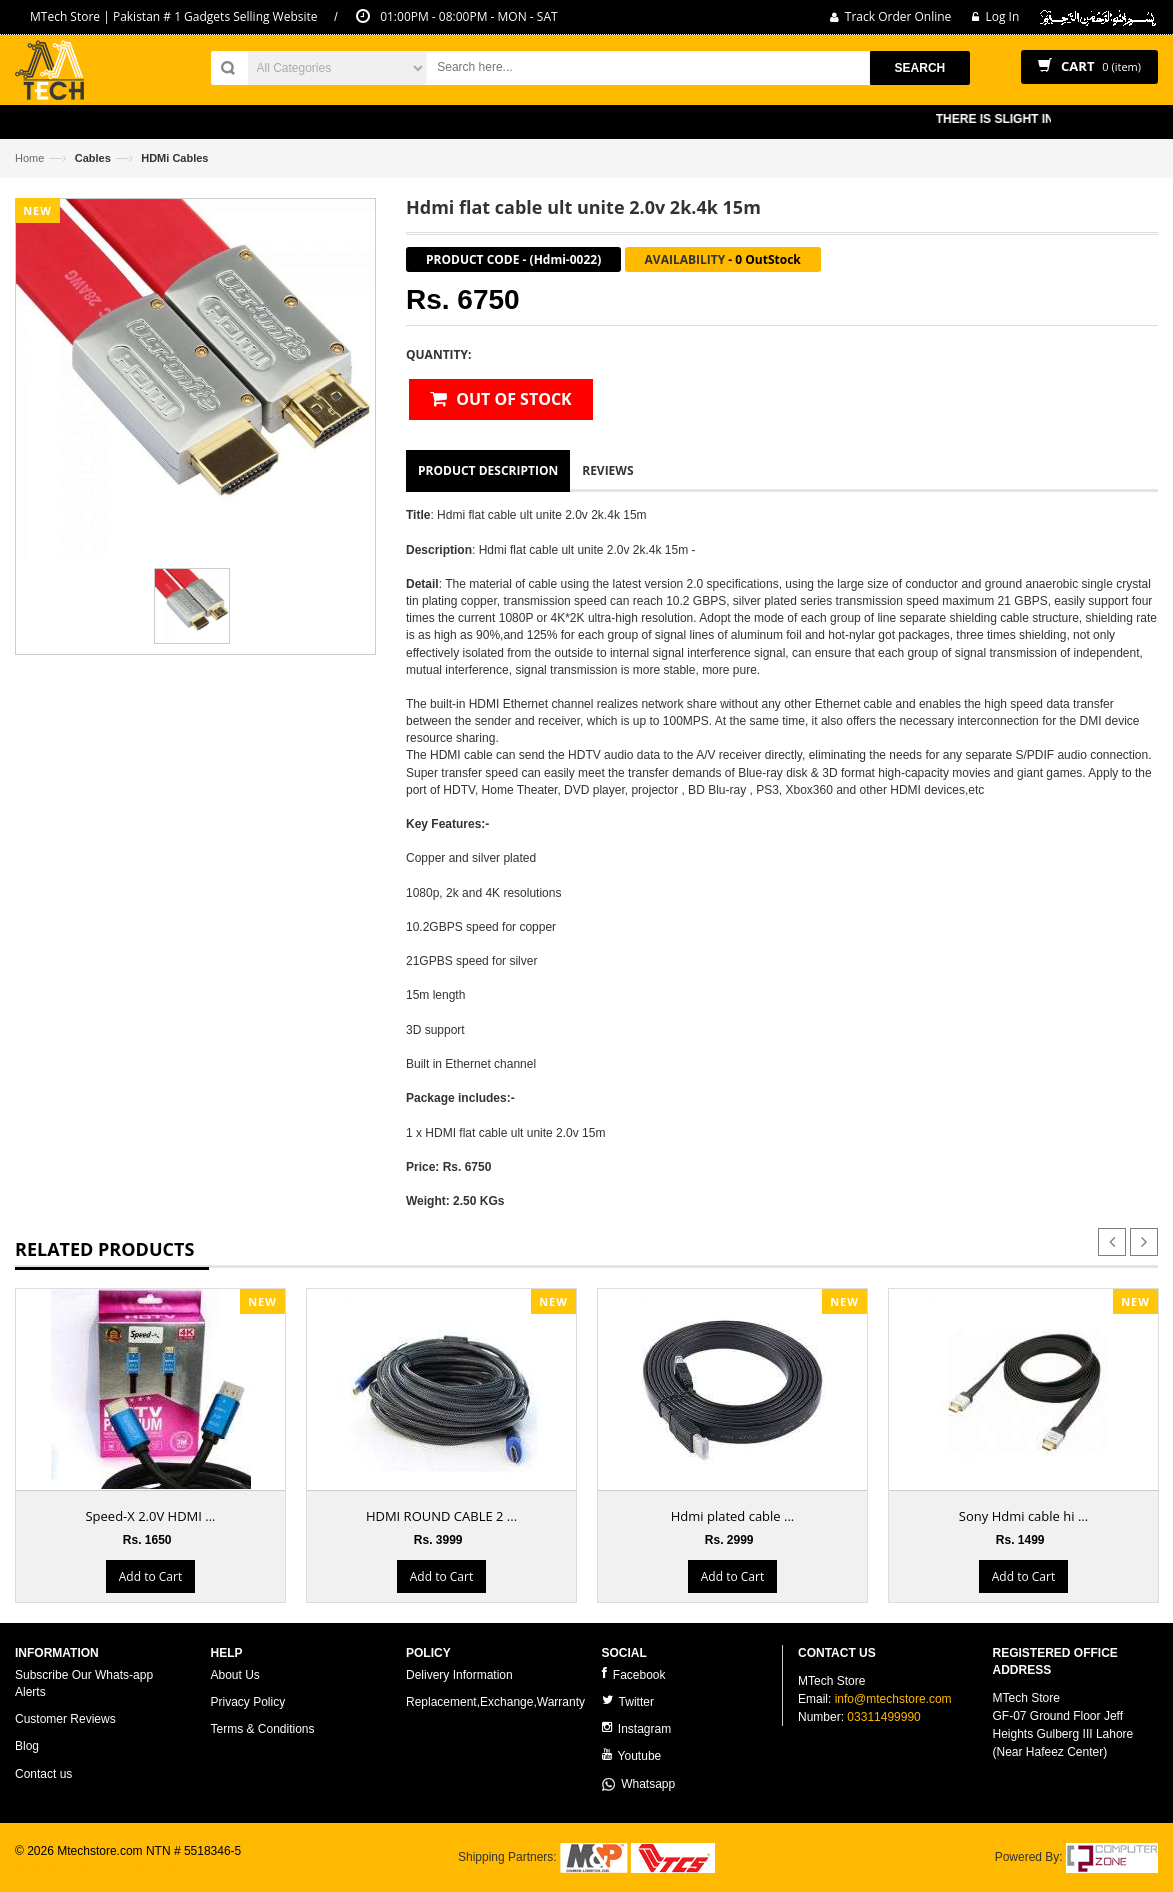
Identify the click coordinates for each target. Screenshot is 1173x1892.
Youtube (632, 1755)
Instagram (637, 1728)
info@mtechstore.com (893, 1699)
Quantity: (438, 354)
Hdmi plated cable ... (733, 1516)
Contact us (43, 1774)
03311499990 (883, 1717)
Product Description (488, 470)
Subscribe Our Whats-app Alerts (84, 1683)
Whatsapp (639, 1784)
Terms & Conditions (263, 1729)
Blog (27, 1746)
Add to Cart (150, 1576)
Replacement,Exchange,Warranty (495, 1702)
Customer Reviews (65, 1719)
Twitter (628, 1701)
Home (29, 158)
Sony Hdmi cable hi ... (1023, 1516)
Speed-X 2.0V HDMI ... (150, 1516)
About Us (235, 1675)
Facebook (634, 1674)
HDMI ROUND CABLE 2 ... (441, 1516)
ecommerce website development (104, 1868)
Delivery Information (459, 1675)
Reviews (607, 470)
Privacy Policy (248, 1702)
